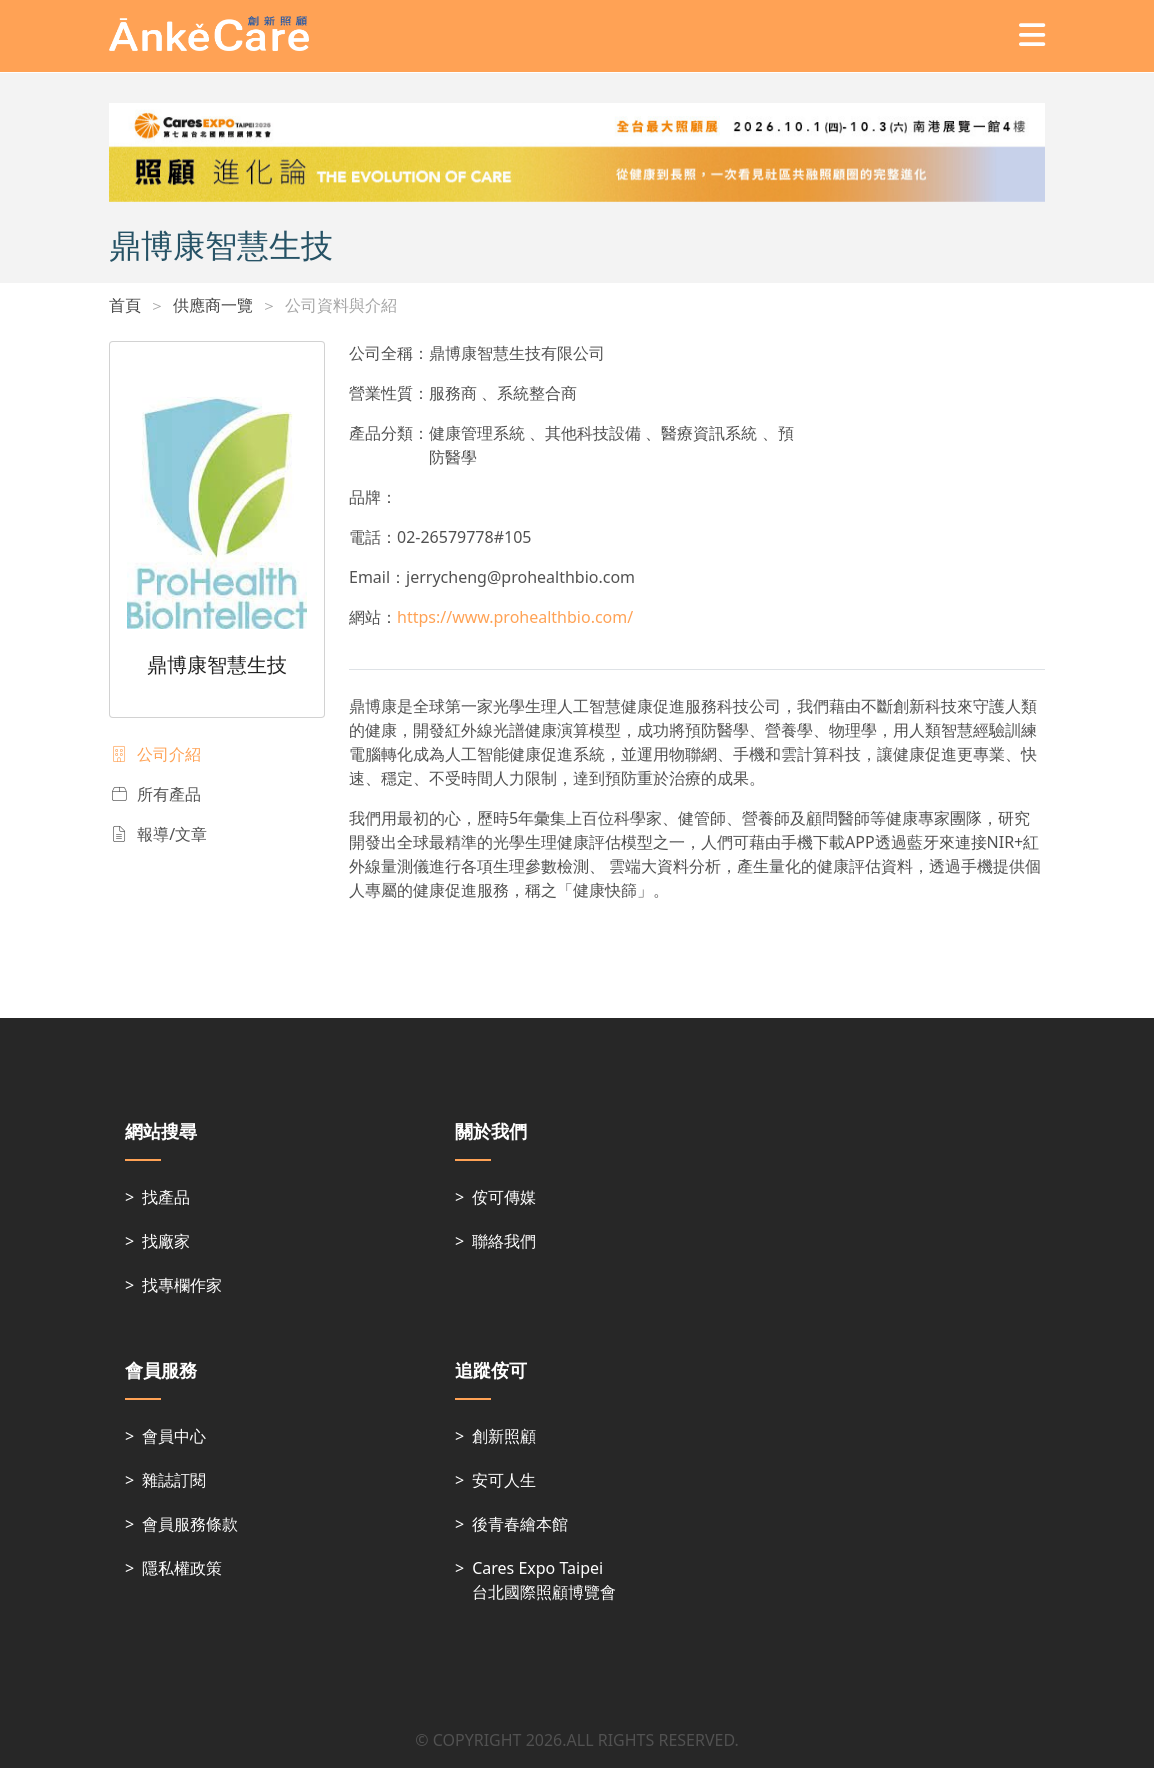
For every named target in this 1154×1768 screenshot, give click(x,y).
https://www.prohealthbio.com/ (515, 617)
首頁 (125, 305)
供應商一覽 (213, 305)
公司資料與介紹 (341, 305)
